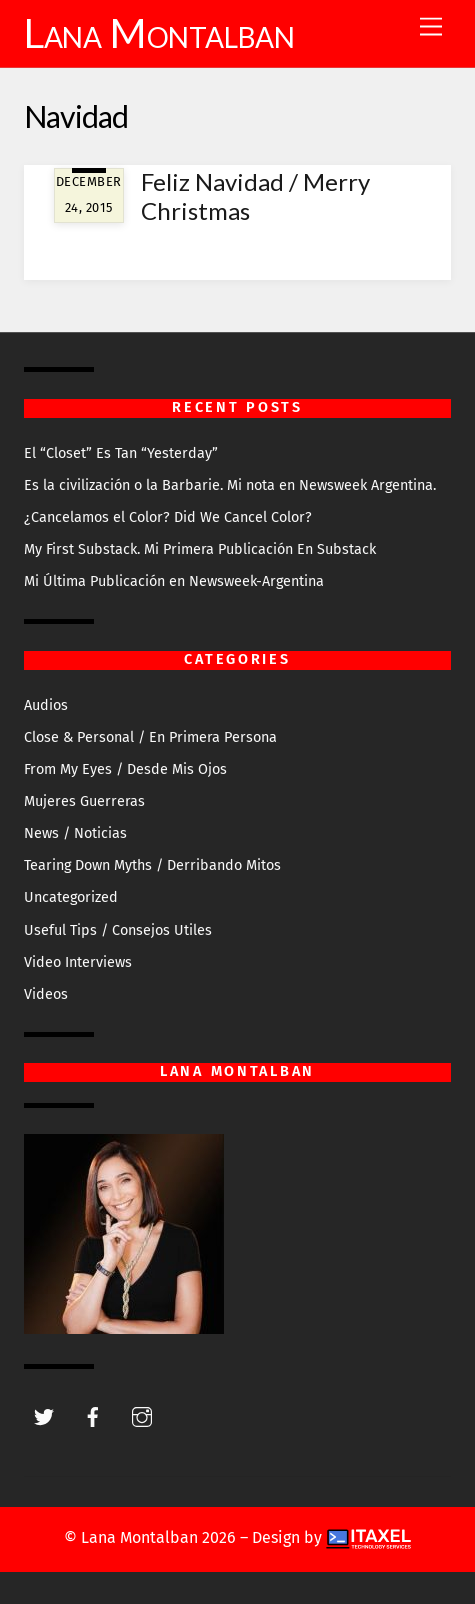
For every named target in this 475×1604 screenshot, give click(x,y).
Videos (46, 994)
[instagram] (142, 1415)
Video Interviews (78, 962)
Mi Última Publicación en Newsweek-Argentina (174, 581)
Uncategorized (71, 897)
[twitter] (44, 1415)
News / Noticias (75, 833)
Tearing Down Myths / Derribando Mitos (152, 865)
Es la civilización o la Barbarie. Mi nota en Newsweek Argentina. (230, 485)
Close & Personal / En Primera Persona (150, 737)
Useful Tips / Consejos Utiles (118, 930)
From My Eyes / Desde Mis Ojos (125, 769)
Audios (46, 705)
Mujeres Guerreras (84, 801)
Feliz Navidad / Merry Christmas (255, 196)
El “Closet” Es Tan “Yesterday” (121, 453)
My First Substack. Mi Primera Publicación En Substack (200, 549)
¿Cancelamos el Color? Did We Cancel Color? (168, 517)
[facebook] (93, 1415)
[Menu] (431, 27)
